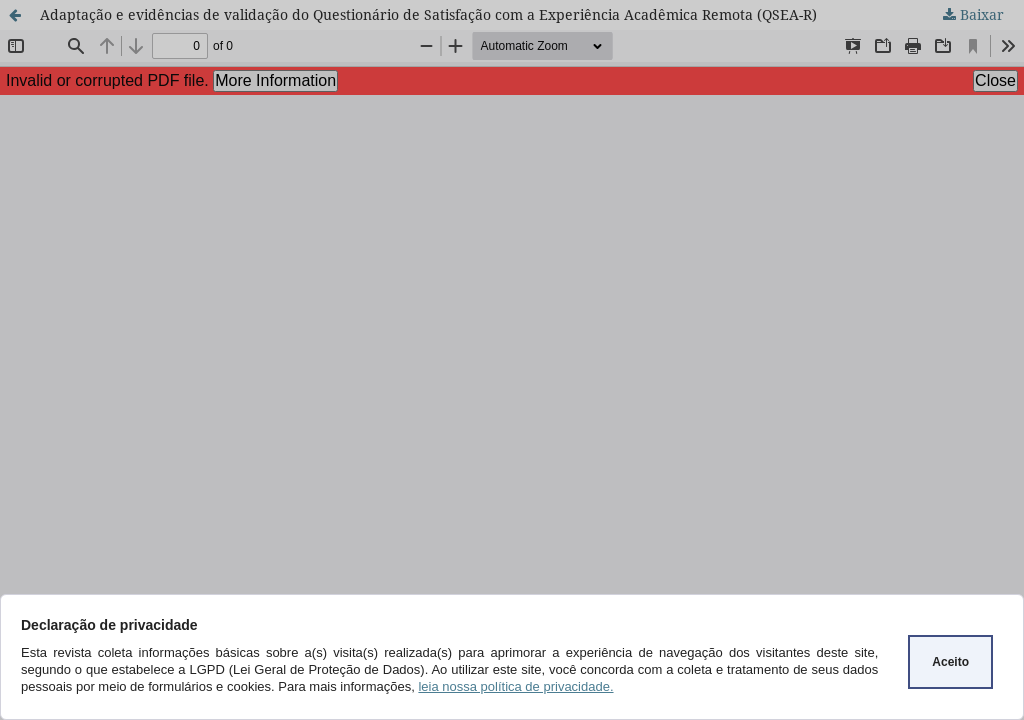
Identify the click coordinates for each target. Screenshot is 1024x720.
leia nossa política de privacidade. (515, 686)
